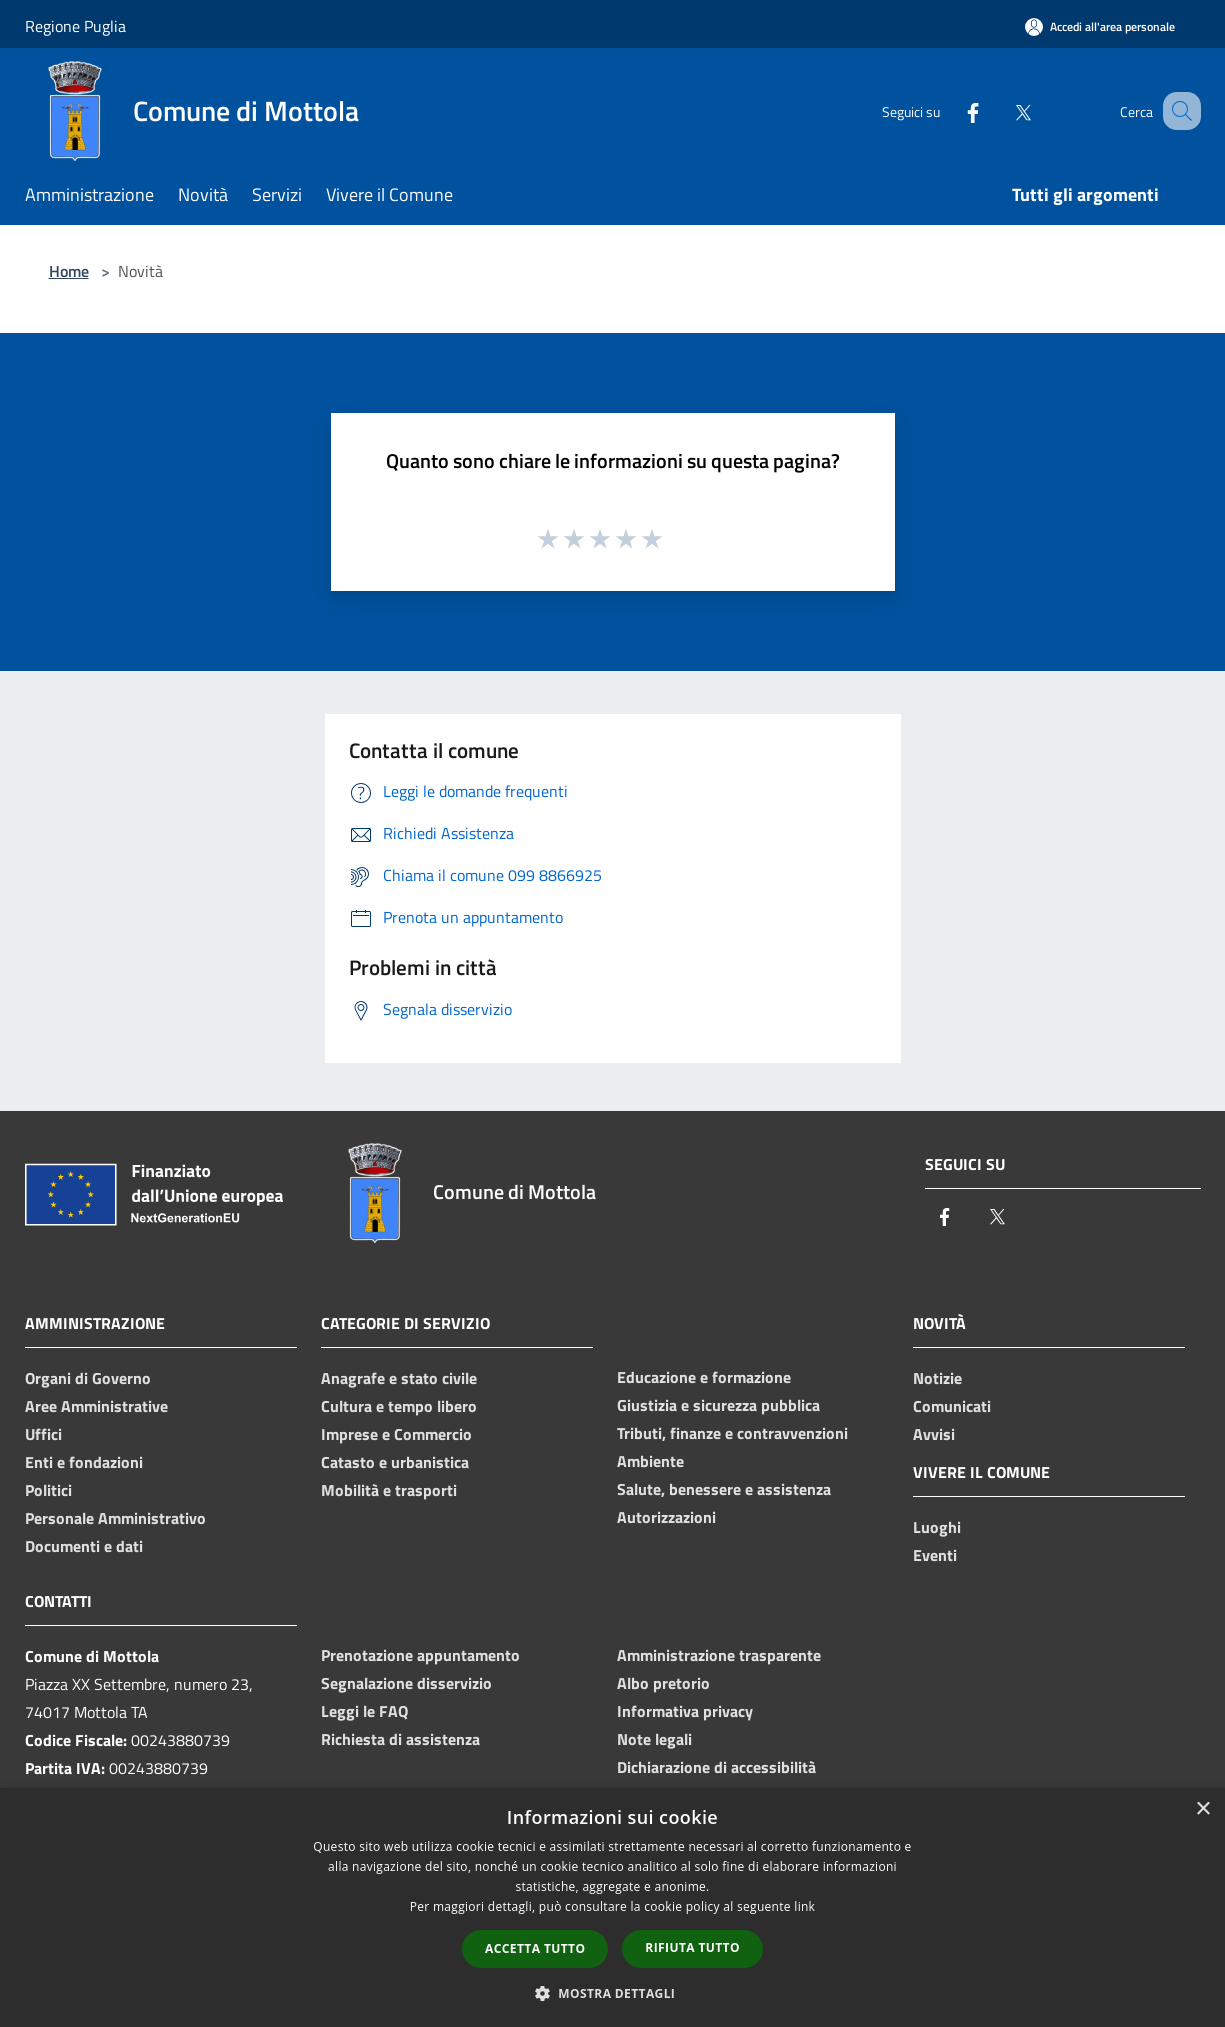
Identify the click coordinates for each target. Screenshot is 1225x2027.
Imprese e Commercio (396, 1434)
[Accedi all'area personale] (1100, 26)
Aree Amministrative (96, 1406)
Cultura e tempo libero (399, 1406)
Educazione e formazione (704, 1377)
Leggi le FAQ (364, 1711)
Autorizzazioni (666, 1517)
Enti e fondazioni (84, 1462)
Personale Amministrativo (115, 1518)
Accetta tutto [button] (535, 1948)
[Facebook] (949, 110)
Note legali (654, 1739)
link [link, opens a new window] (804, 1906)
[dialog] (612, 1907)
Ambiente (650, 1461)
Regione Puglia (75, 26)
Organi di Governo (88, 1378)
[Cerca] (1177, 111)
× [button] (1202, 1809)
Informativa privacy (685, 1711)
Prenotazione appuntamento (420, 1655)
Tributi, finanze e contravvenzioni (732, 1433)
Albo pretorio (663, 1683)
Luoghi (937, 1527)
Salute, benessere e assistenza (724, 1489)
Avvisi (934, 1434)
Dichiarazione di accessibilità (716, 1767)
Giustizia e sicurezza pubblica (718, 1405)
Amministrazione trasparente (719, 1655)
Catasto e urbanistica (395, 1462)
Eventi (935, 1555)
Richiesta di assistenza (400, 1739)
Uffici (43, 1434)
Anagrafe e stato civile (399, 1378)
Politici (48, 1490)
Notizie (937, 1378)
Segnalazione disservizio (406, 1683)
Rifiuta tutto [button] (692, 1947)
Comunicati (952, 1406)
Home (69, 271)
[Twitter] (999, 110)
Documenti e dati (84, 1546)
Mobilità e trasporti (389, 1490)
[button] (613, 1993)
